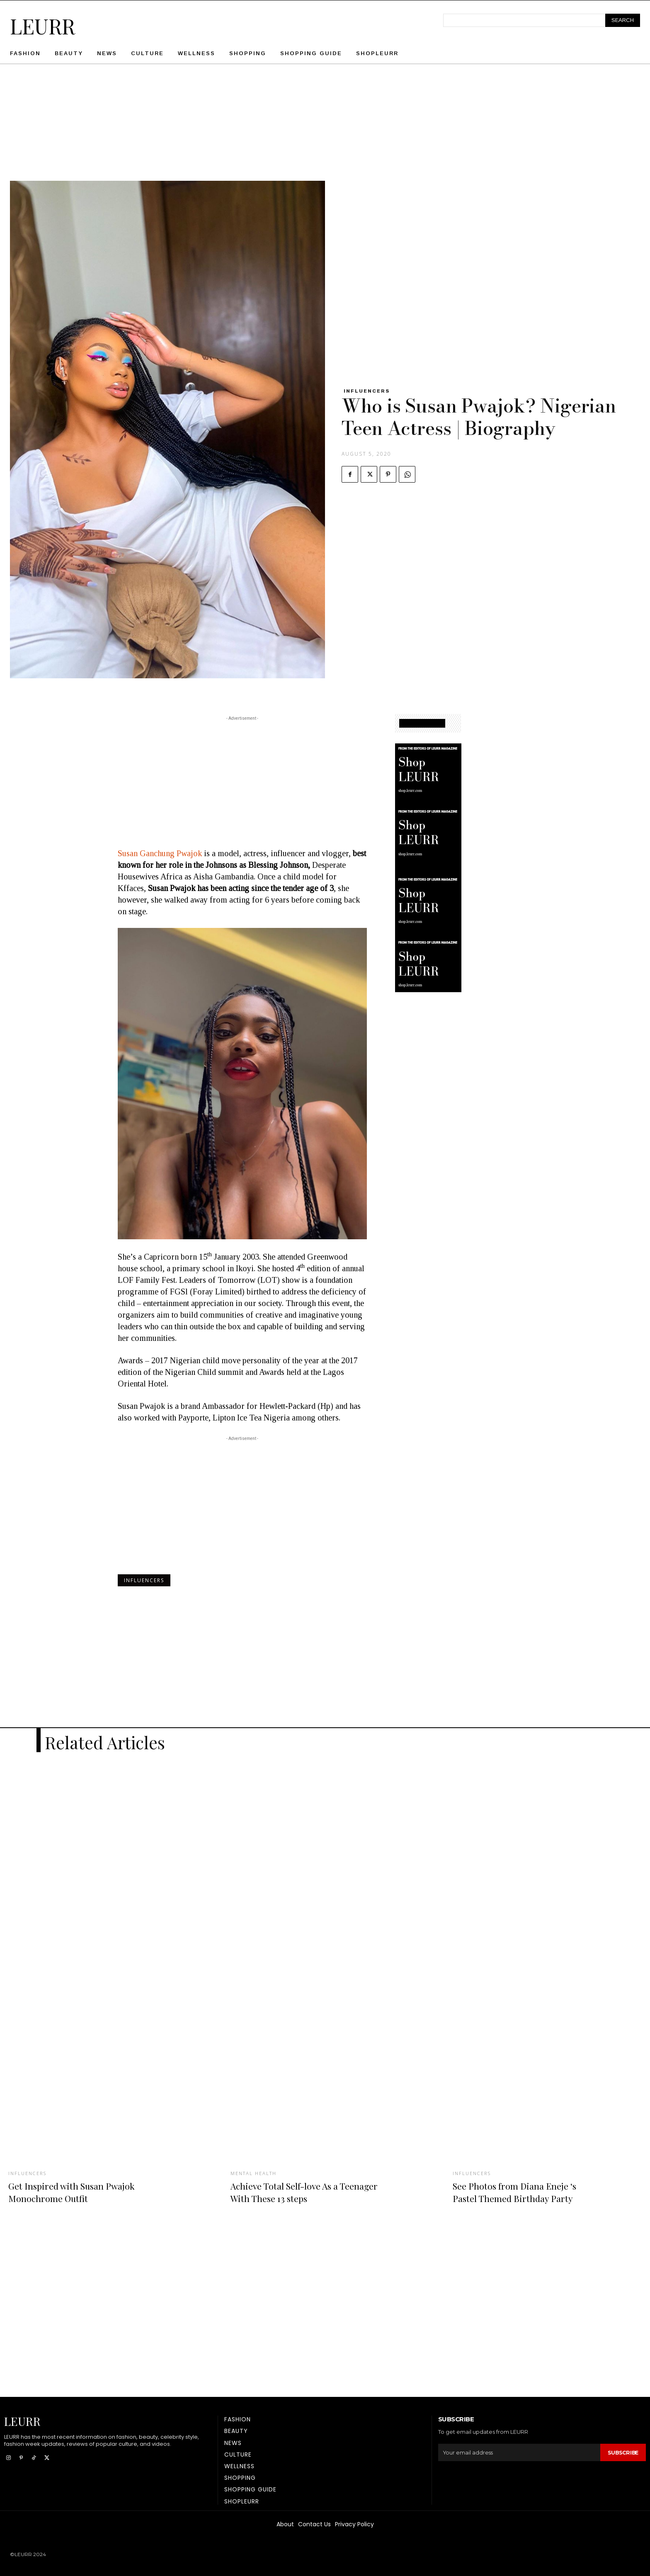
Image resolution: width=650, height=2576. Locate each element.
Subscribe (622, 2452)
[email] (518, 2452)
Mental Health (255, 2173)
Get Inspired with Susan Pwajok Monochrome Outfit (81, 2191)
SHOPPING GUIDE (422, 723)
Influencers (367, 390)
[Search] (622, 20)
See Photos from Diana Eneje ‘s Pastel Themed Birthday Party (525, 2191)
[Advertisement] (325, 123)
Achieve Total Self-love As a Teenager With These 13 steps (297, 2191)
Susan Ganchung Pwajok (160, 853)
